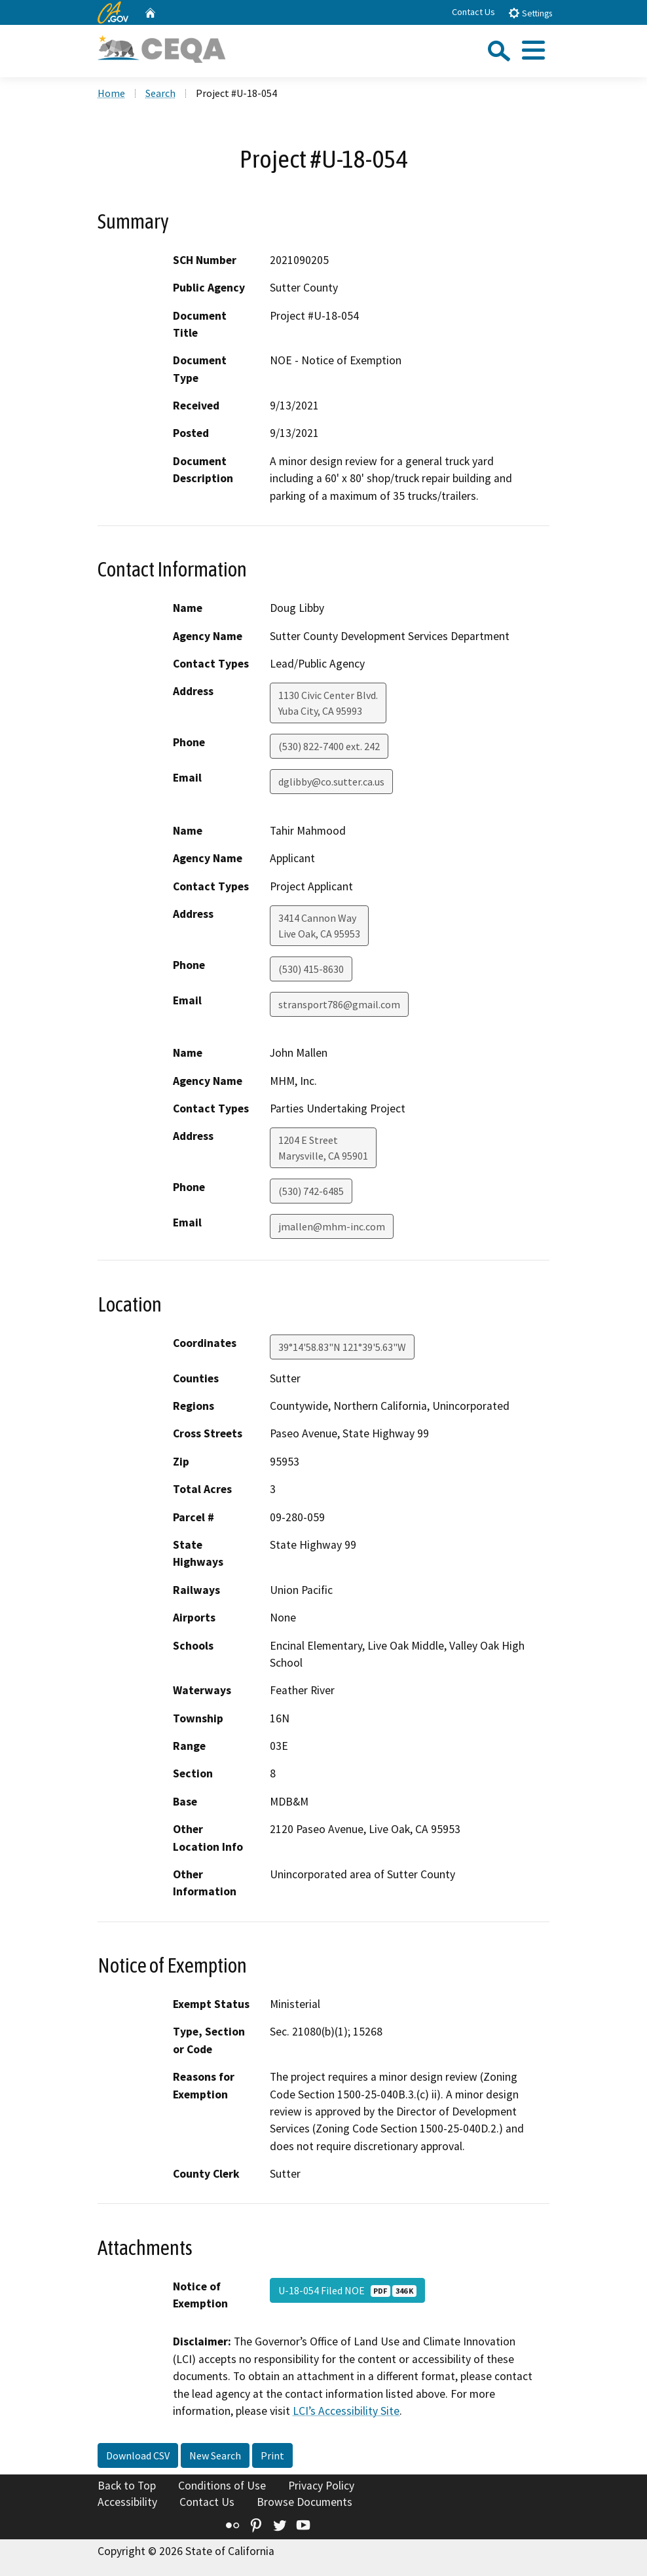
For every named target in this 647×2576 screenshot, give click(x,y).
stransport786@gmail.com (339, 1004)
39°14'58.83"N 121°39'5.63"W (342, 1347)
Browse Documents (304, 2502)
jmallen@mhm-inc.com (331, 1226)
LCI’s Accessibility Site (346, 2411)
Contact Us (473, 12)
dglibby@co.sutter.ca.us (331, 781)
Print (272, 2455)
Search (160, 93)
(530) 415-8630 (311, 968)
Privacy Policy (321, 2485)
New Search (215, 2455)
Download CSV (138, 2455)
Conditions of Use (222, 2485)
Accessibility (127, 2502)
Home (111, 93)
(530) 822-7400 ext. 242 (329, 746)
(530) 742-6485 (311, 1191)
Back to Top (127, 2485)
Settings (530, 13)
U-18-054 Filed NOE (347, 2290)
